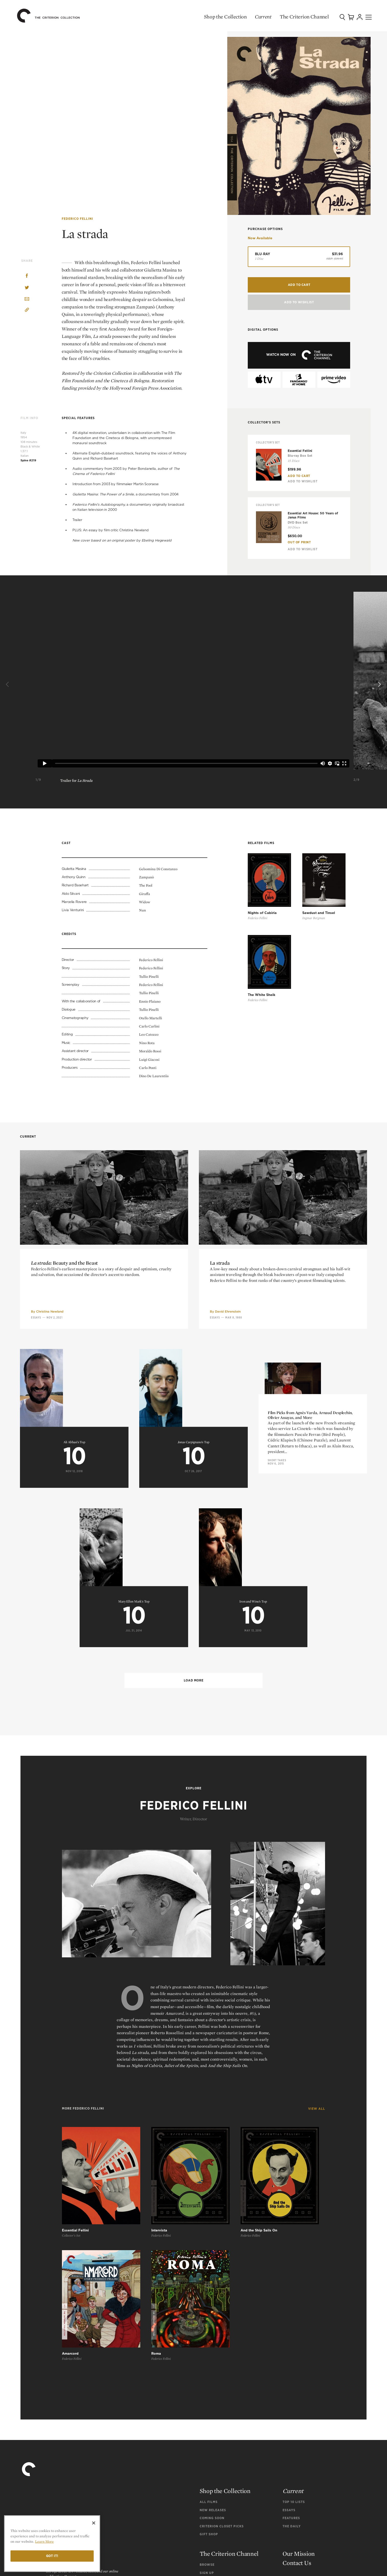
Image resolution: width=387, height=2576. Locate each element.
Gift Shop (209, 2366)
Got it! (52, 2556)
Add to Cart (299, 284)
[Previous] (8, 684)
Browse (207, 2396)
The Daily (292, 2358)
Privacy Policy (297, 2435)
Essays (289, 2342)
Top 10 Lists (294, 2334)
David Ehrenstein (228, 1480)
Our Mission (299, 2386)
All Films (209, 2334)
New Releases (213, 2342)
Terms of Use (300, 2424)
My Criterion (217, 2424)
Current (251, 16)
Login (205, 2435)
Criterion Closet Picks (222, 2358)
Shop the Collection (213, 16)
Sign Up (207, 2405)
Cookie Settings (298, 2443)
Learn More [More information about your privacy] (44, 2541)
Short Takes (277, 1607)
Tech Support (213, 2505)
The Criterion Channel (292, 16)
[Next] (378, 684)
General (208, 2488)
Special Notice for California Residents (322, 2459)
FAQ (205, 2477)
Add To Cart (299, 475)
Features (291, 2350)
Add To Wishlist (299, 301)
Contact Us (297, 2395)
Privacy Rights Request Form (311, 2452)
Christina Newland (49, 1480)
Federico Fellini (77, 218)
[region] (52, 2543)
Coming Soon (212, 2350)
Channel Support (216, 2513)
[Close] (93, 2523)
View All (316, 2103)
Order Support (214, 2496)
